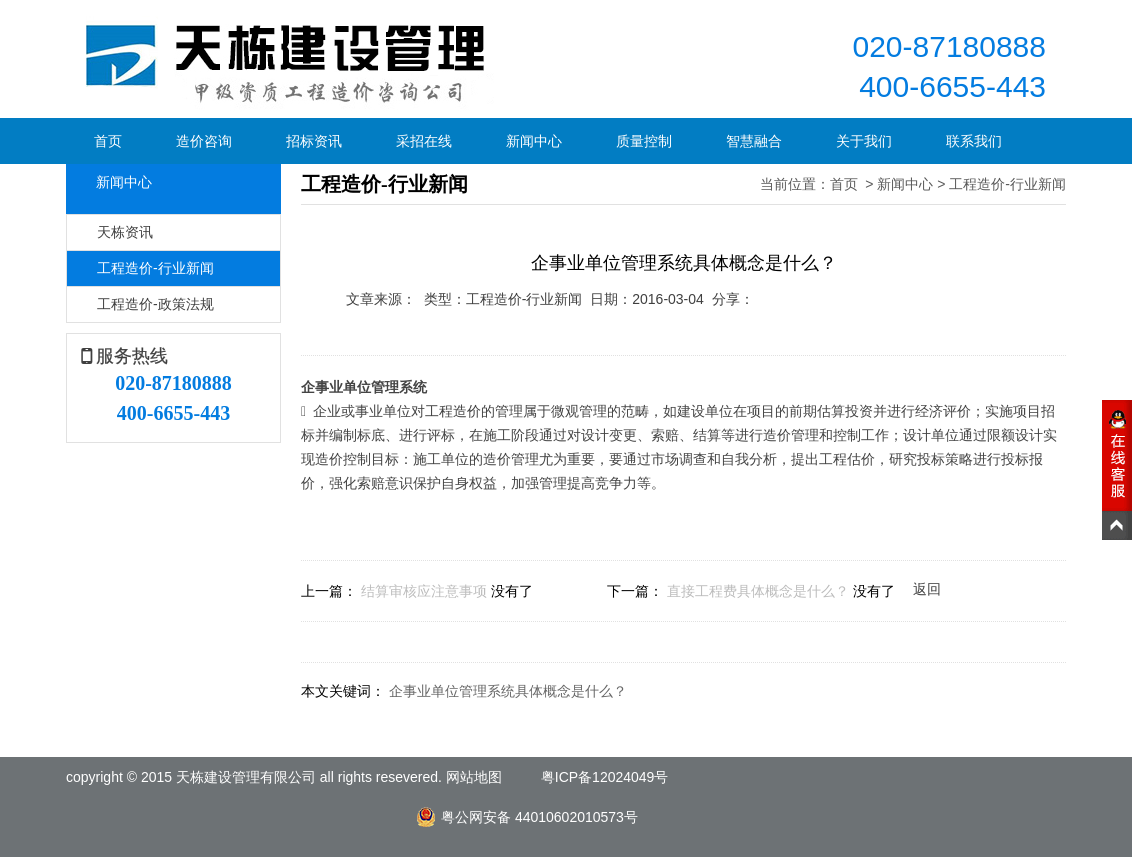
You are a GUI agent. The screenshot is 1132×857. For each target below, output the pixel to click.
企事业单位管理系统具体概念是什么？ (508, 691)
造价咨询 (204, 141)
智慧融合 (754, 141)
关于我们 (864, 141)
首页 (108, 141)
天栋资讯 (125, 232)
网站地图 (474, 777)
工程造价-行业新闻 (155, 268)
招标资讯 (314, 141)
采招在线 (424, 141)
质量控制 (644, 141)
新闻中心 (534, 141)
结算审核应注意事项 (424, 591)
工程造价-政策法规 (155, 304)
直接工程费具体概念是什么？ (758, 591)
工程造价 (453, 411)
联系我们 (974, 141)
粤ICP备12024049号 (605, 777)
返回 (927, 589)
